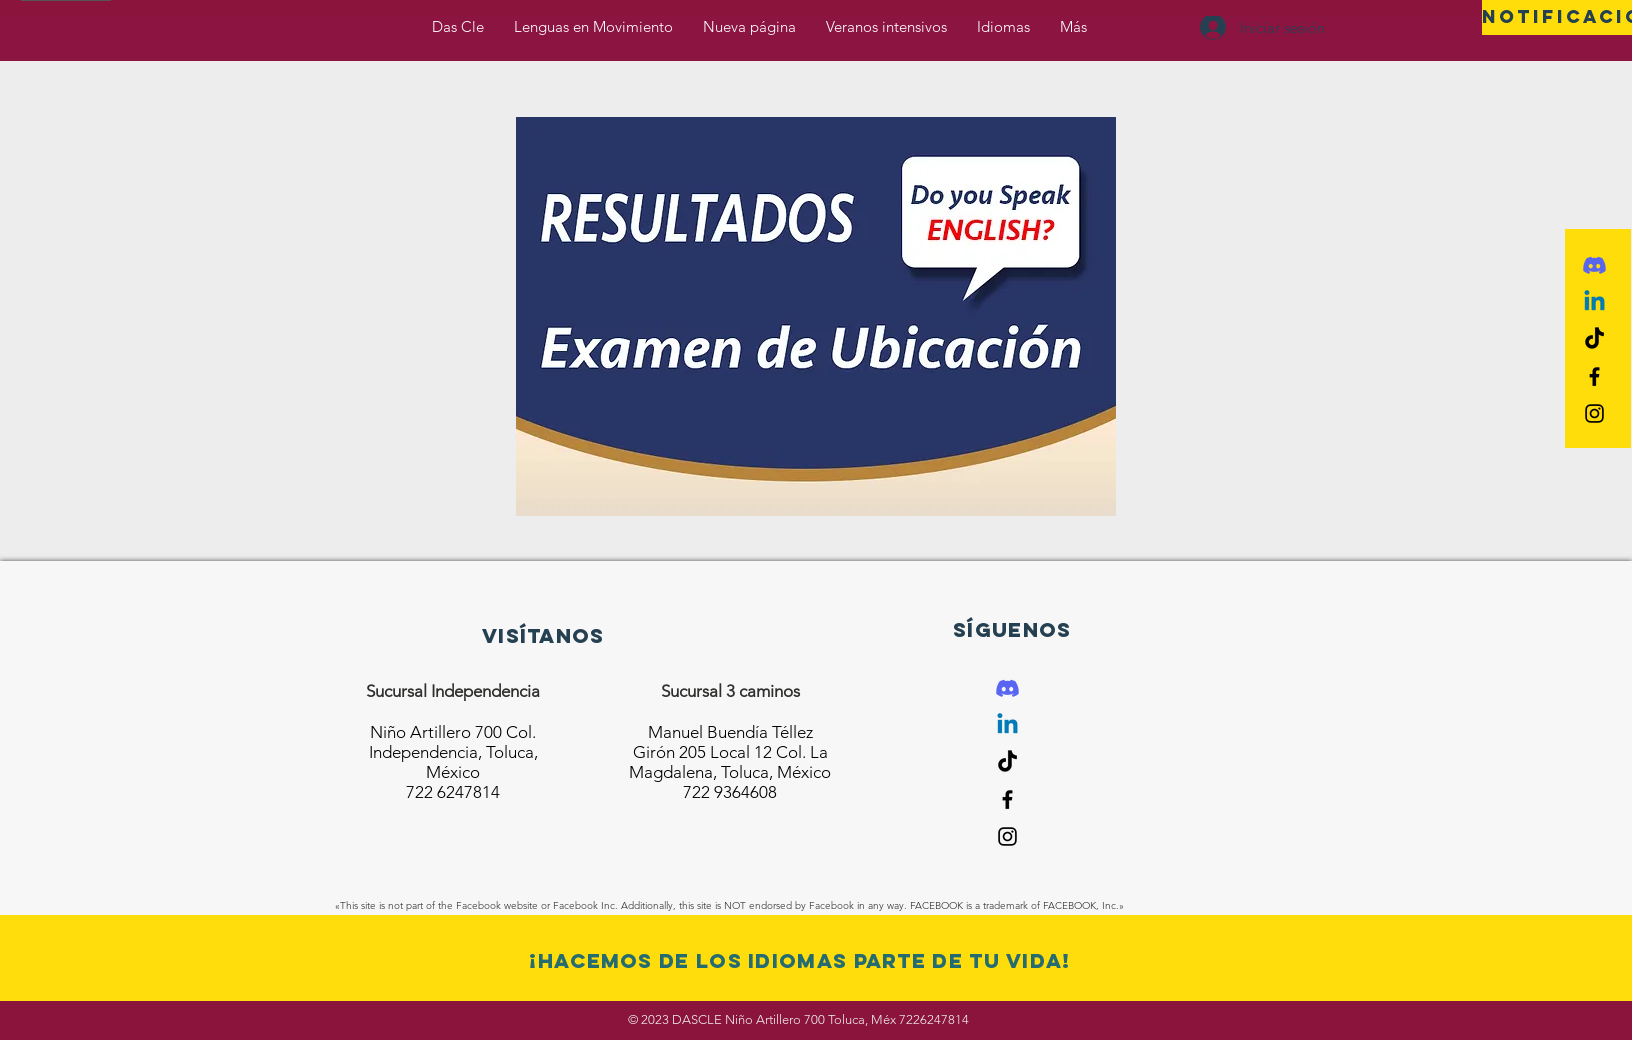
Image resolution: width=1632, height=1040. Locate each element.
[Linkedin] (1594, 302)
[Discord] (1594, 265)
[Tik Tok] (1594, 339)
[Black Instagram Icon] (1594, 413)
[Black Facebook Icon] (1594, 376)
